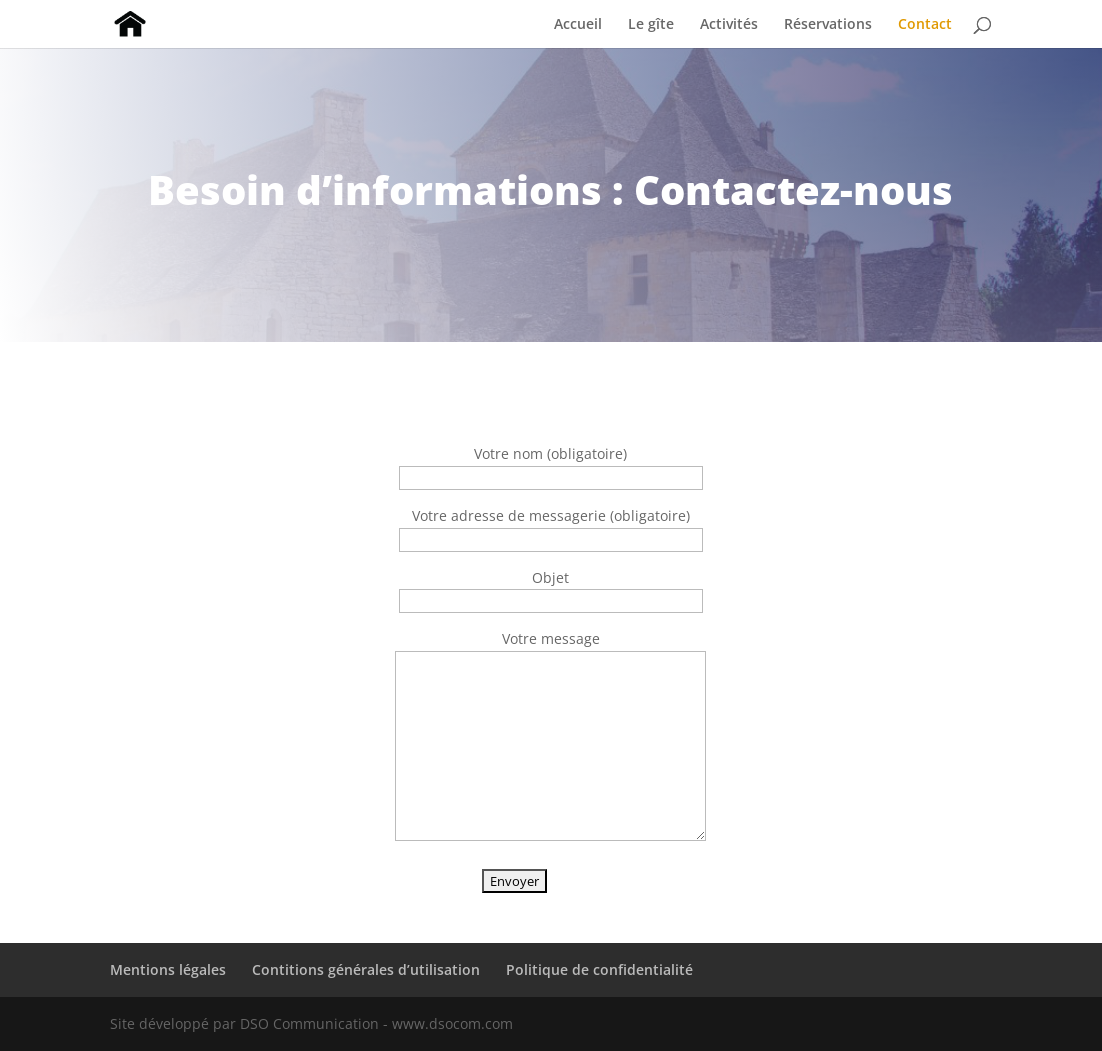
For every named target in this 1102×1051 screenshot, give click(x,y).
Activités (729, 25)
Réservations (828, 25)
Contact (925, 25)
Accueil (578, 25)
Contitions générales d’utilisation (366, 969)
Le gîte (651, 25)
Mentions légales (168, 969)
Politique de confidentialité (599, 969)
